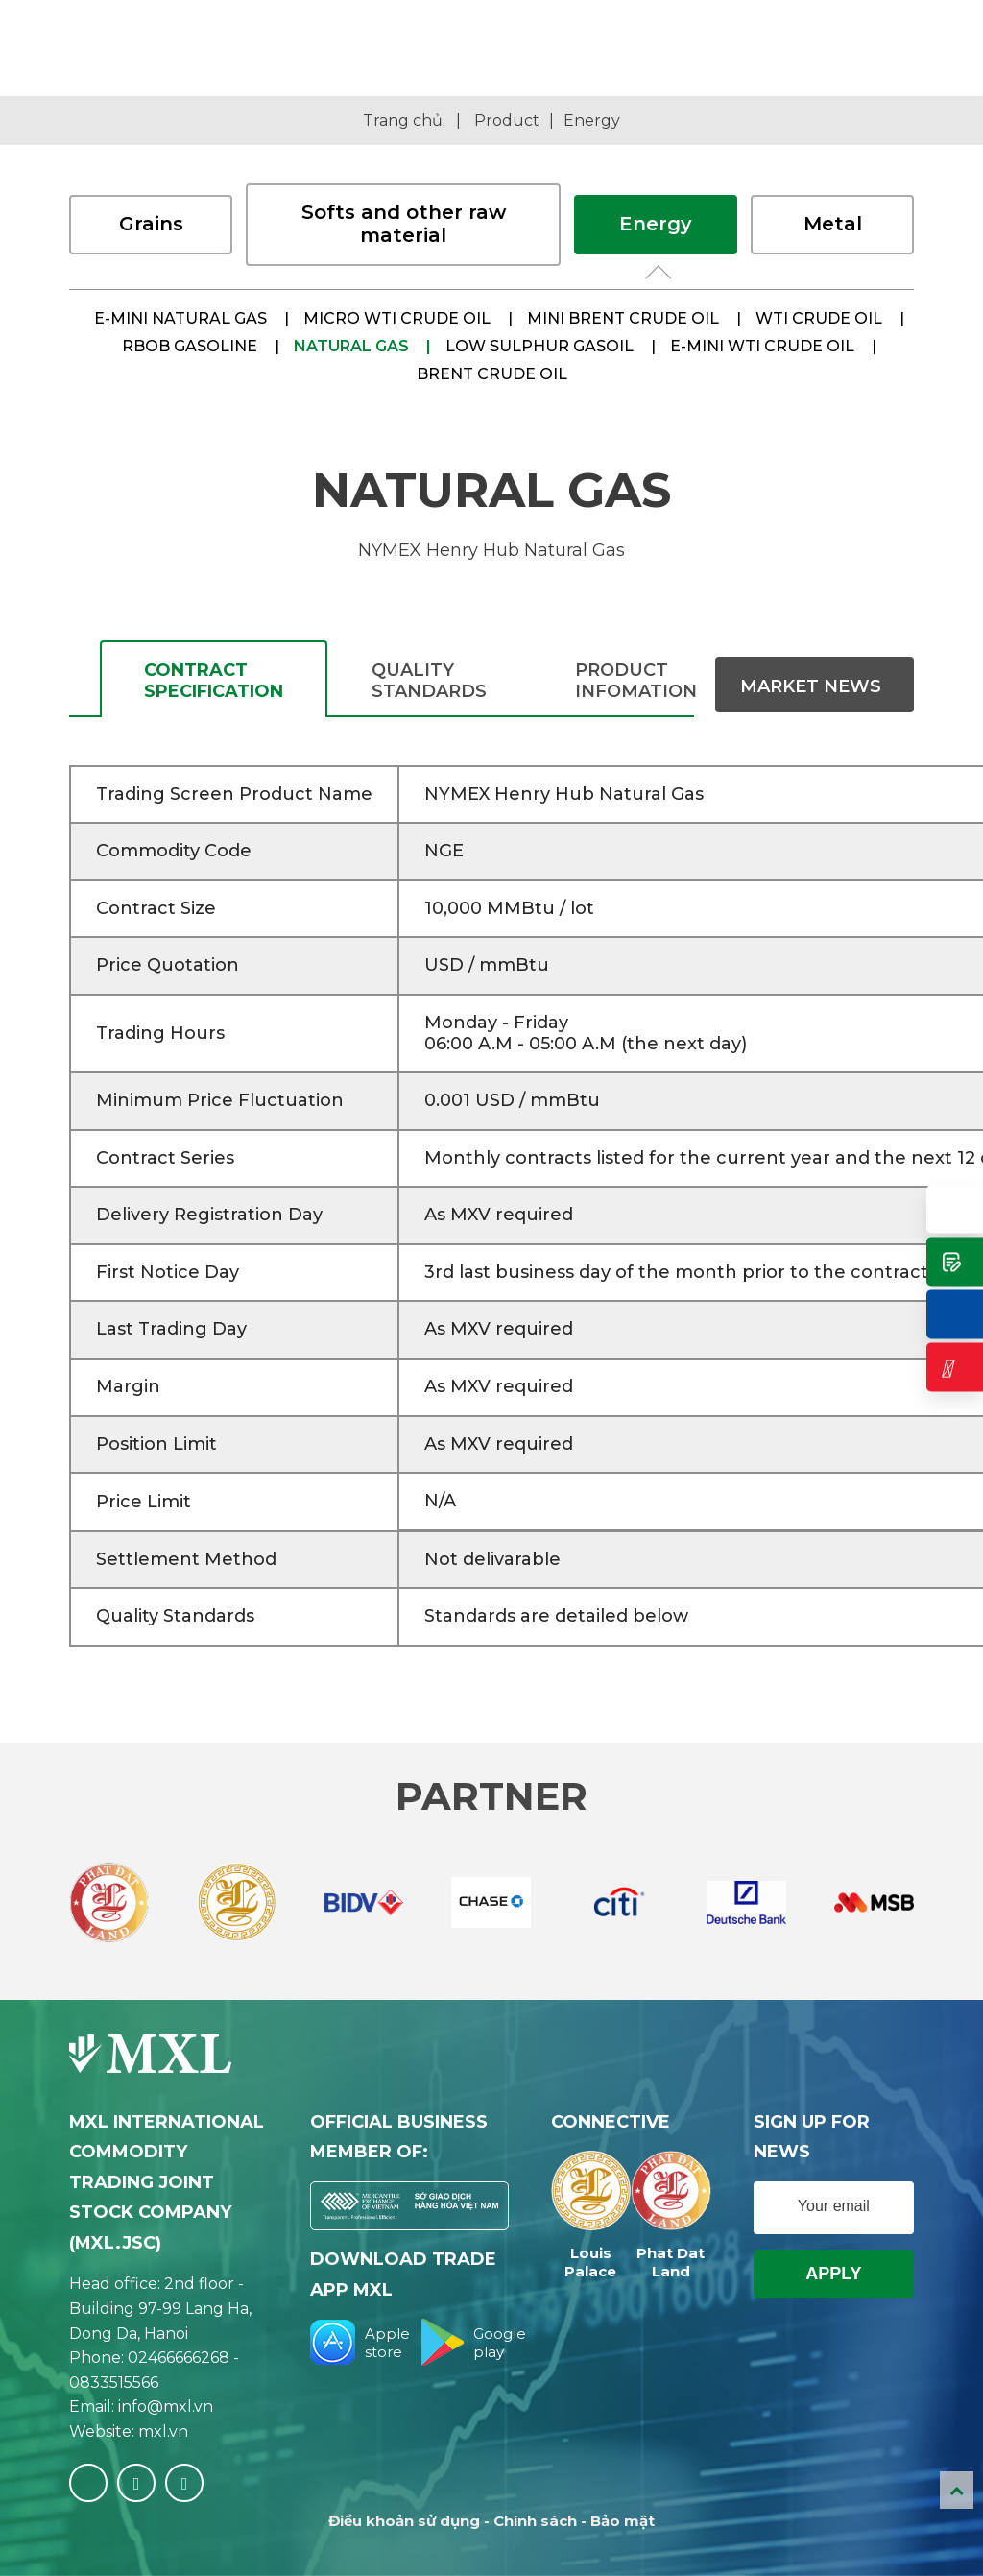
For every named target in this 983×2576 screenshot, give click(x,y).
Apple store (354, 2342)
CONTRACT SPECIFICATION (213, 681)
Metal (832, 223)
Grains (151, 223)
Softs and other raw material (403, 224)
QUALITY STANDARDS (429, 681)
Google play (464, 2342)
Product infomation (636, 681)
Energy (591, 120)
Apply (833, 2273)
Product (506, 120)
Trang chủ (403, 120)
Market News (810, 686)
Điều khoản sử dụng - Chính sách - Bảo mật (491, 2521)
